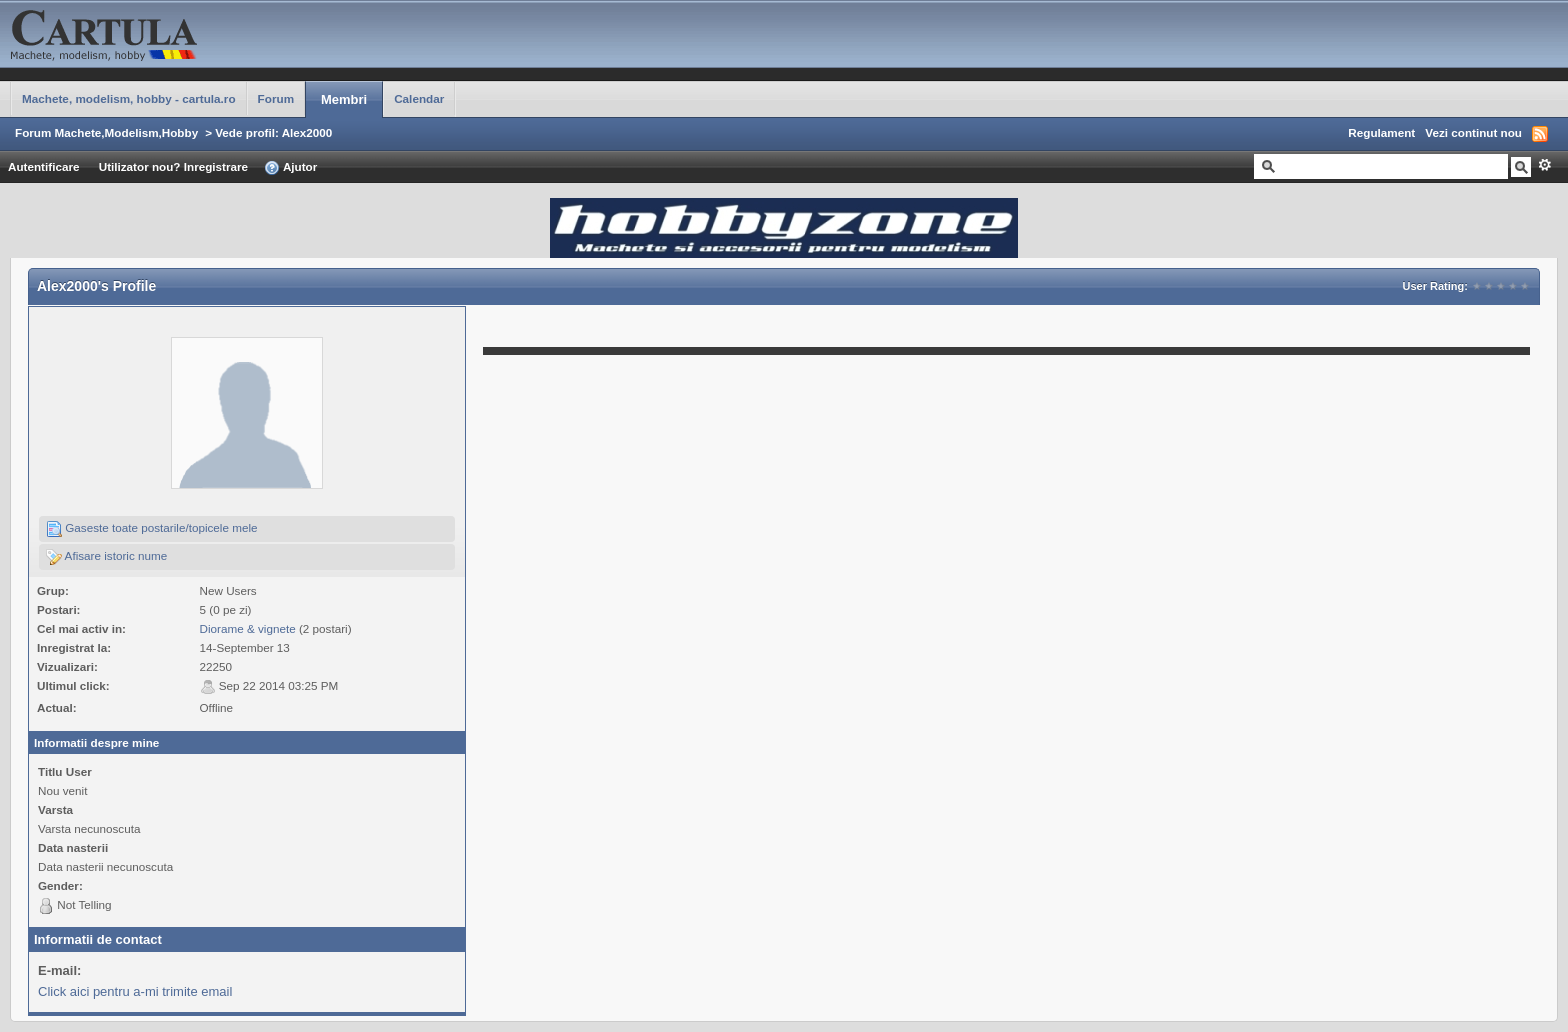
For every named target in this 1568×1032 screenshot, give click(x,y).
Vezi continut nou (1473, 132)
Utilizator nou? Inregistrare (173, 166)
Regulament (1381, 132)
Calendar (419, 98)
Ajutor (290, 168)
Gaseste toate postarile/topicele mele (152, 529)
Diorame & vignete (248, 628)
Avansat (1544, 165)
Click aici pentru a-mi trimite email (135, 991)
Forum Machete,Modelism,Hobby (106, 132)
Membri (344, 99)
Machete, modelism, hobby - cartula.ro (129, 98)
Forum (276, 98)
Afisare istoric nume (106, 557)
